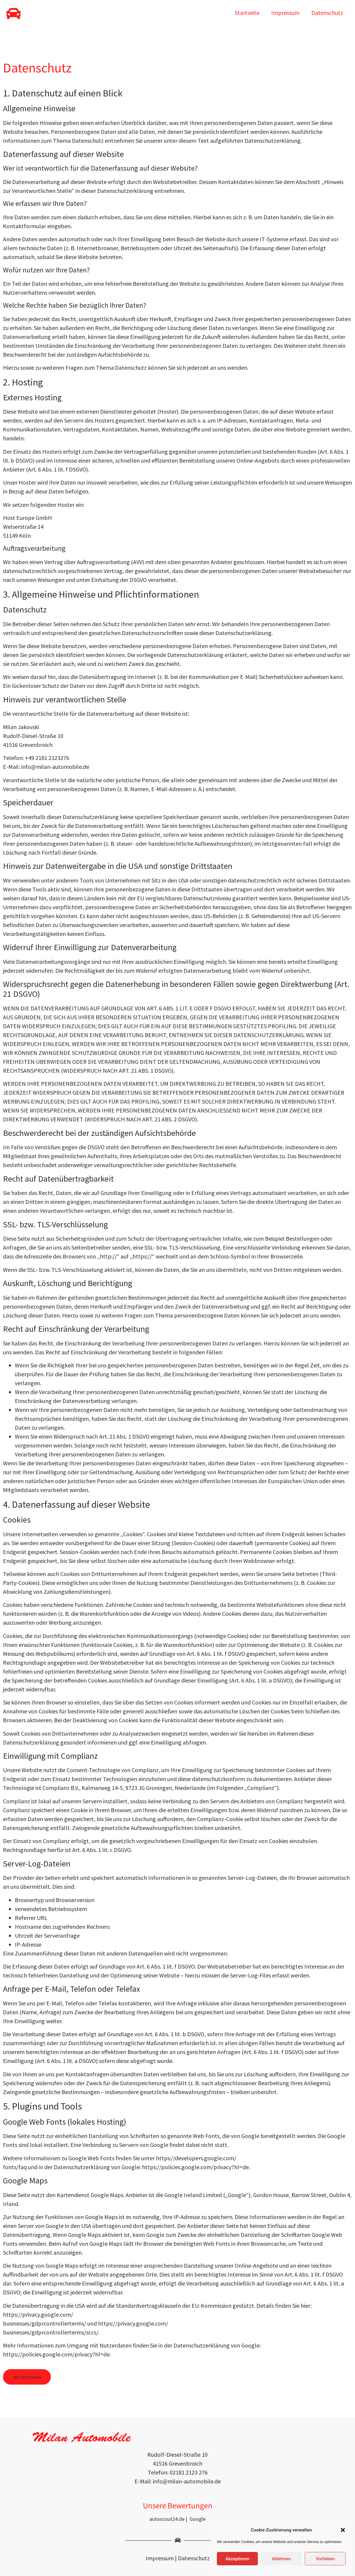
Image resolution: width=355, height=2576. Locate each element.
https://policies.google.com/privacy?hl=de (195, 2167)
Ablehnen (281, 2558)
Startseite (247, 12)
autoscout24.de (166, 2518)
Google (198, 2518)
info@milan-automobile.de (55, 766)
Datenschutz (327, 12)
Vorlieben (325, 2558)
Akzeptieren (237, 2558)
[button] (343, 2530)
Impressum (285, 12)
